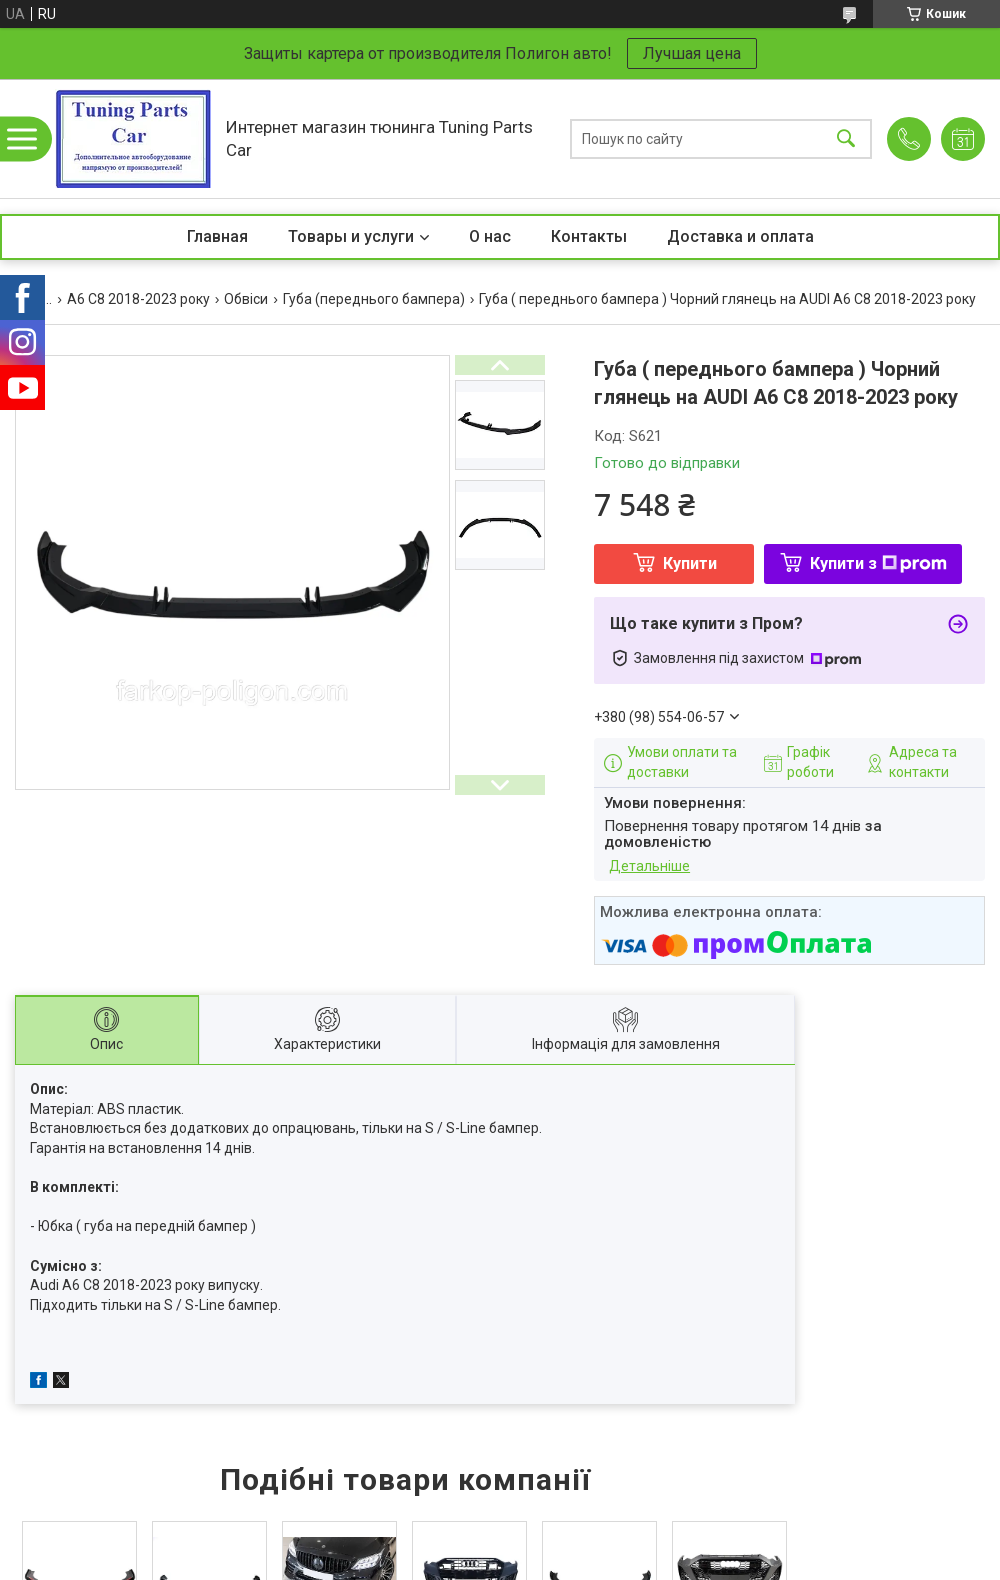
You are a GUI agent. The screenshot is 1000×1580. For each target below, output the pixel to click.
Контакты (589, 236)
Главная (217, 236)
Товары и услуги (351, 236)
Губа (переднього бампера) (374, 299)
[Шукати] (846, 138)
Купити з (878, 563)
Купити (690, 563)
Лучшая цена (692, 53)
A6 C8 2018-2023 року (138, 299)
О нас (490, 236)
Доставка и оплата (740, 236)
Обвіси (246, 299)
